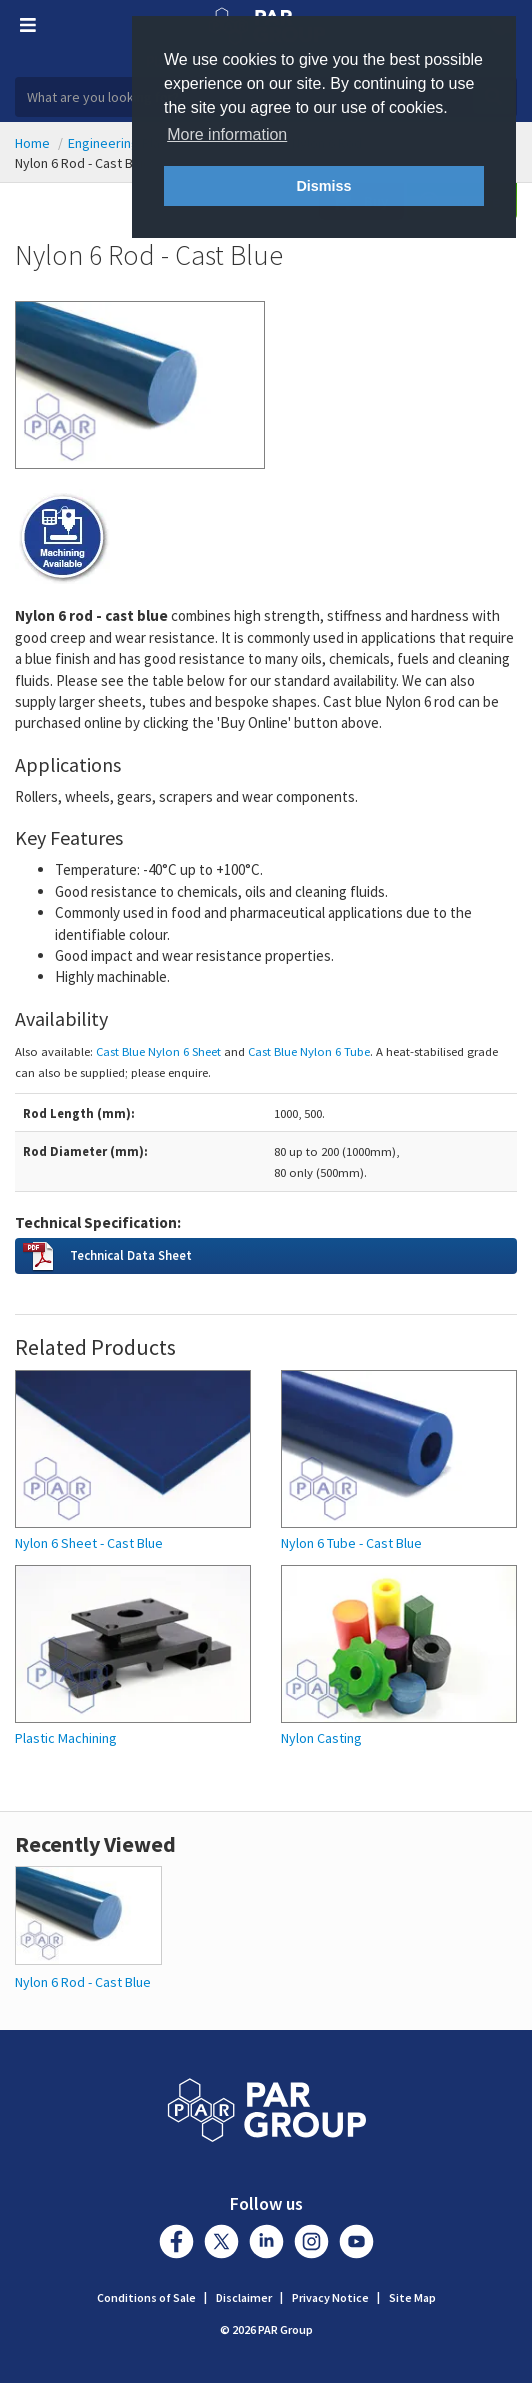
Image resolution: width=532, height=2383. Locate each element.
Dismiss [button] (323, 186)
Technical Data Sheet (131, 1255)
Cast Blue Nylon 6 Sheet (158, 1051)
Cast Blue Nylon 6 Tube (309, 1051)
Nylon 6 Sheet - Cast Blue (89, 1543)
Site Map (412, 2297)
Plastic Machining (66, 1738)
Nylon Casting (321, 1738)
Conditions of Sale (146, 2297)
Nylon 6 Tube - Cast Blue (351, 1543)
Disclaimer (244, 2297)
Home (32, 143)
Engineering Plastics (128, 143)
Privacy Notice (330, 2297)
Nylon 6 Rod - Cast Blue (83, 1982)
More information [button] (227, 134)
